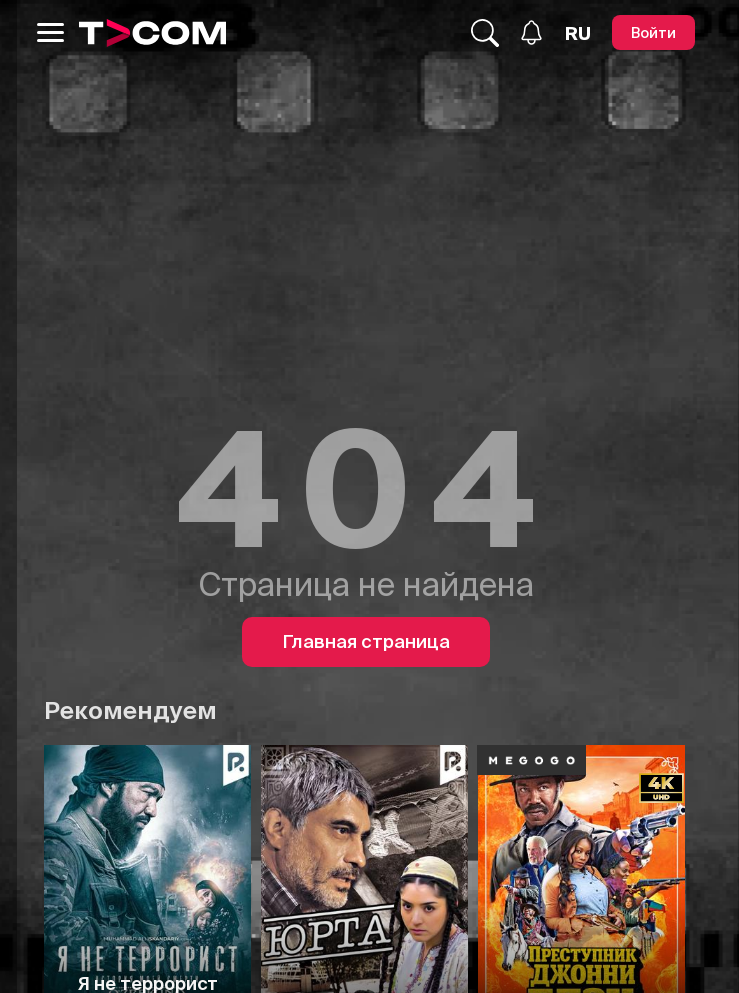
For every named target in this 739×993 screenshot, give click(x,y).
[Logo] (153, 33)
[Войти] (653, 32)
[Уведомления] (531, 32)
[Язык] (578, 33)
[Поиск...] (485, 33)
